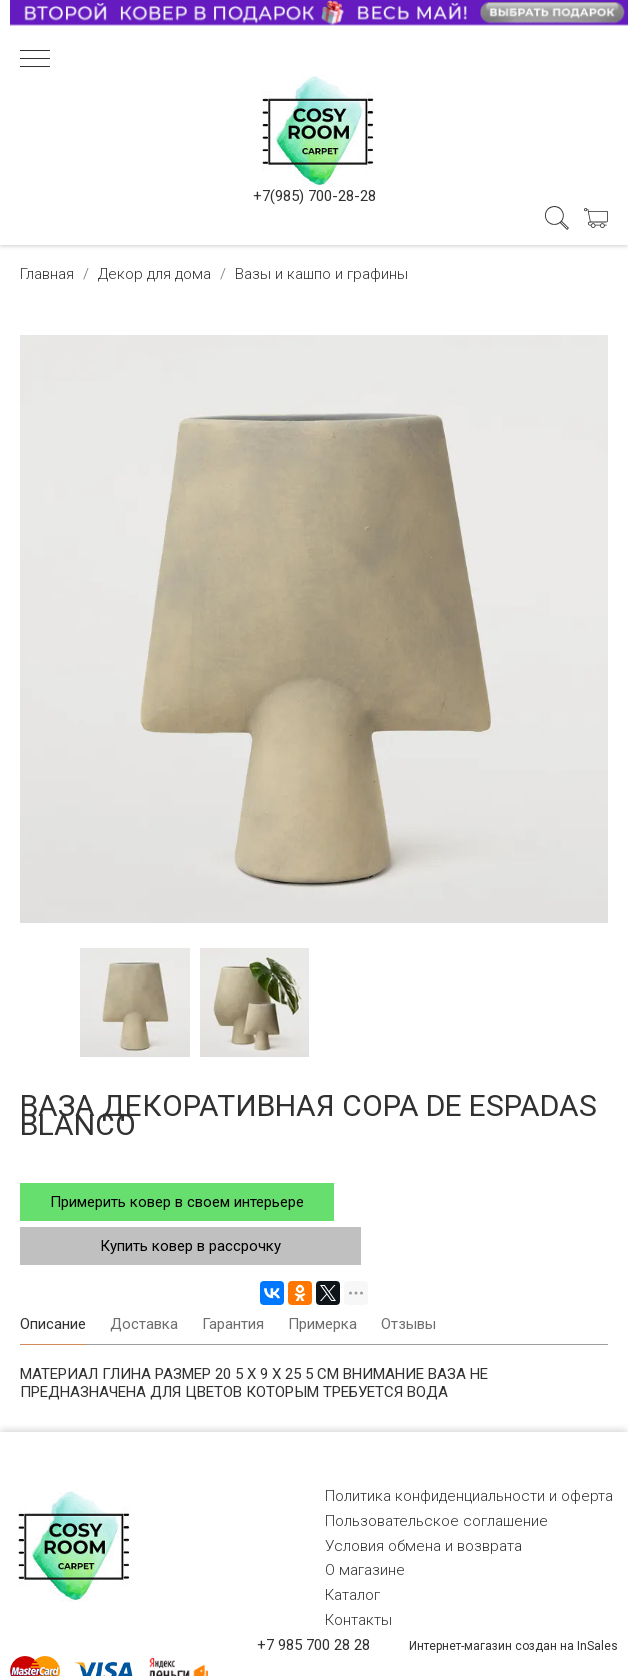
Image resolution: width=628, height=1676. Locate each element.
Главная (47, 274)
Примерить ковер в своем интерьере (177, 1202)
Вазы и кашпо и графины (321, 274)
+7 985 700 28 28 (313, 1645)
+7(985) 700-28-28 (314, 196)
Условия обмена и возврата (423, 1546)
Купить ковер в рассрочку (190, 1246)
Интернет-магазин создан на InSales (513, 1646)
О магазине (365, 1570)
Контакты (358, 1620)
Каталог (352, 1595)
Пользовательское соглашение (436, 1521)
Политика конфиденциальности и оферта (469, 1496)
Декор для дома (154, 274)
